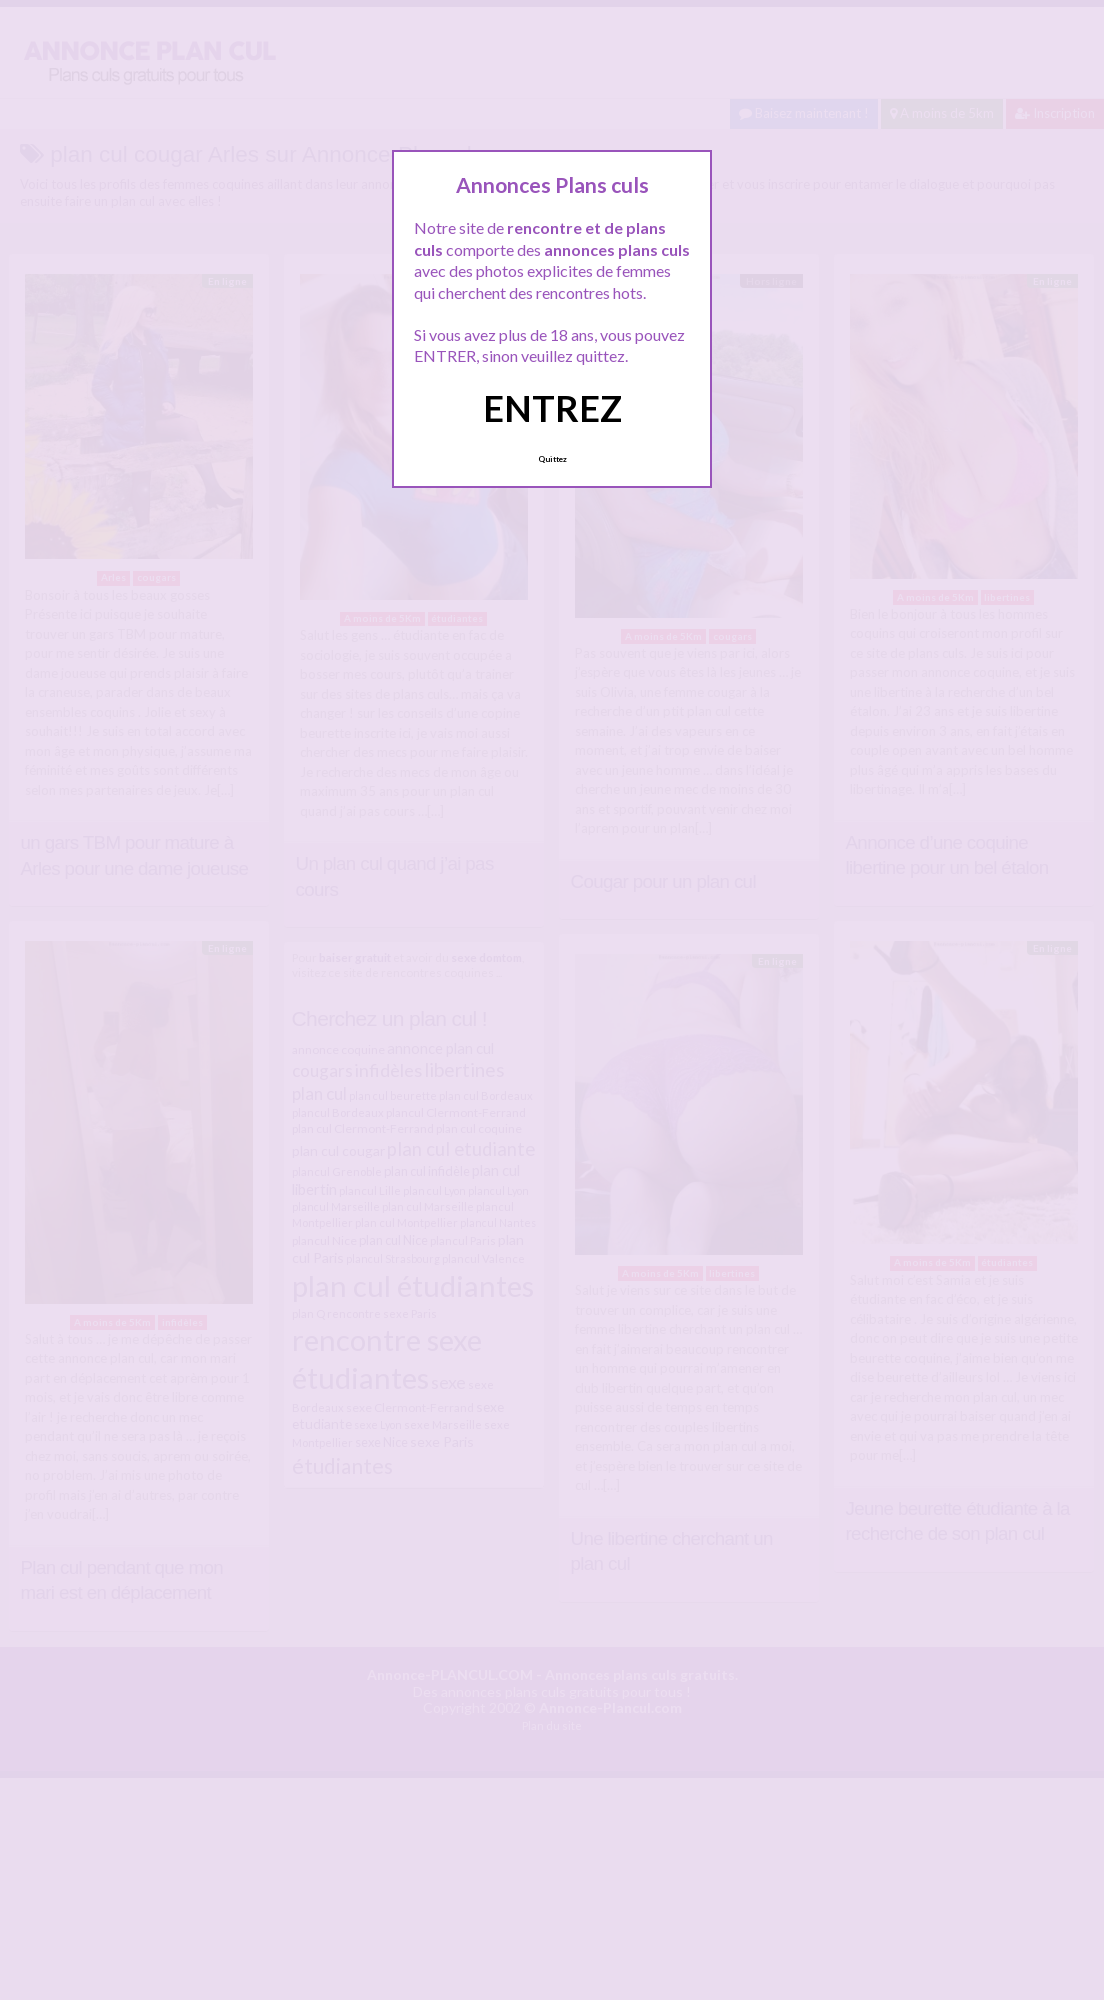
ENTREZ (552, 408)
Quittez (552, 459)
